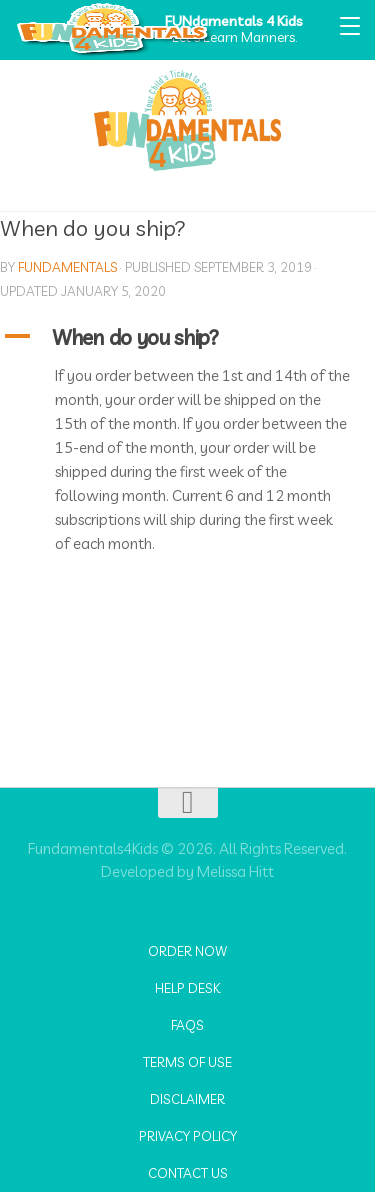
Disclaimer (187, 1099)
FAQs (187, 1025)
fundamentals (67, 267)
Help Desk (187, 988)
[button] (187, 337)
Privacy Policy (188, 1136)
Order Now (187, 951)
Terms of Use (187, 1062)
